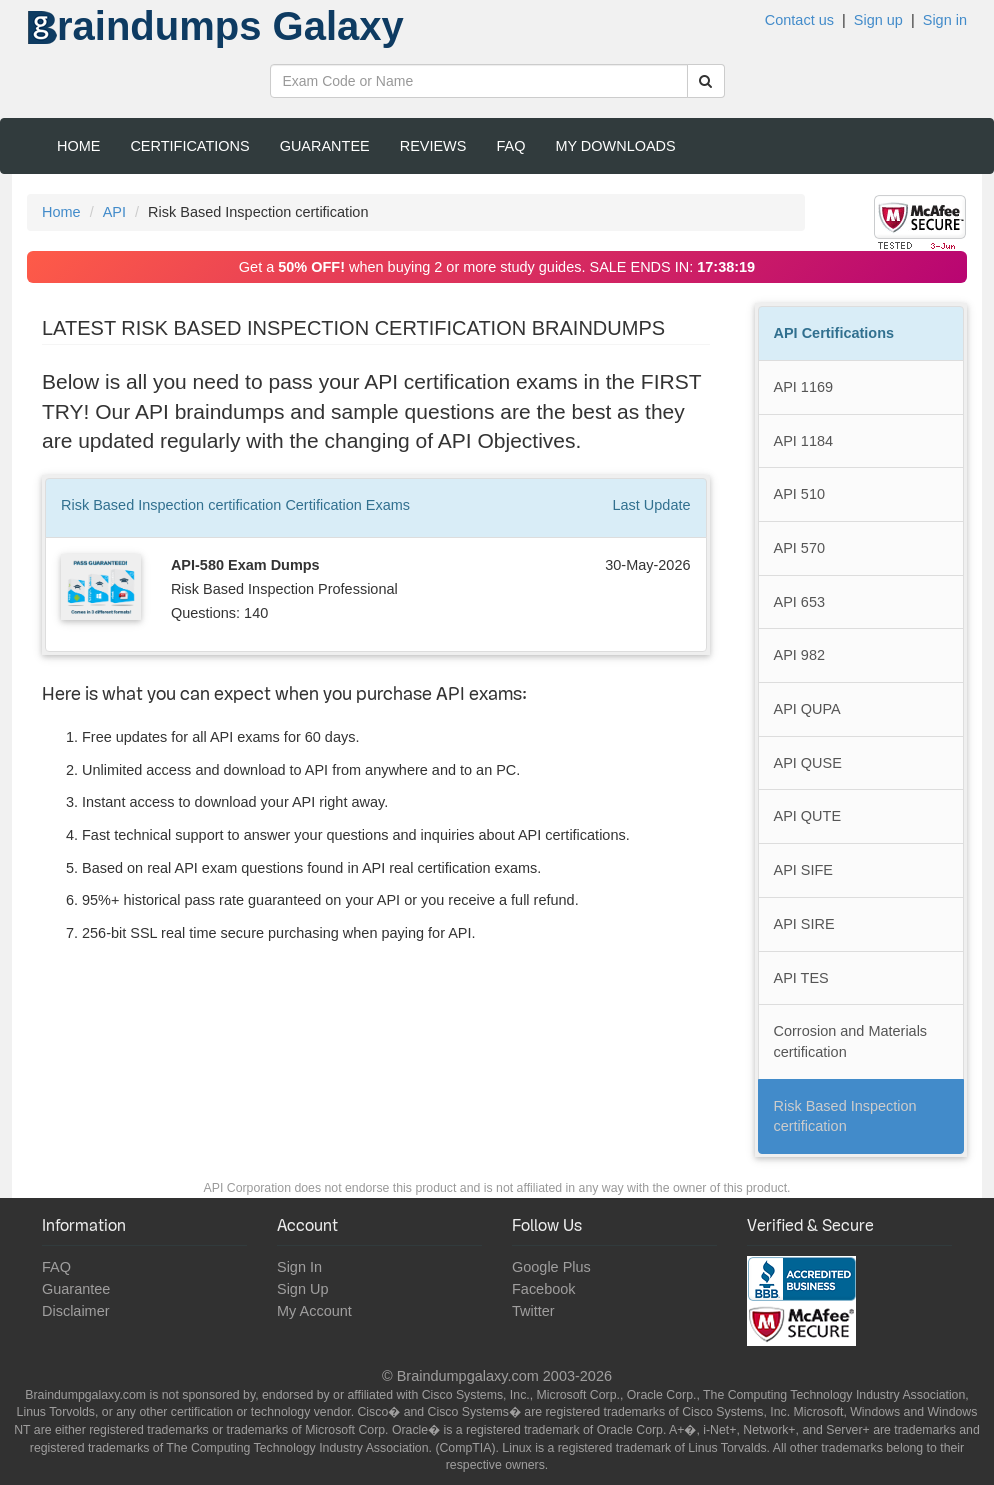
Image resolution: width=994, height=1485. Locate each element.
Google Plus (551, 1267)
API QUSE (808, 763)
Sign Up (302, 1289)
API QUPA (807, 709)
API (114, 212)
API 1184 (804, 441)
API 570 (799, 548)
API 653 (799, 602)
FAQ (510, 146)
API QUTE (808, 816)
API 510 (799, 494)
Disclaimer (76, 1311)
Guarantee (325, 146)
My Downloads (615, 146)
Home (78, 146)
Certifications (189, 146)
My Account (314, 1311)
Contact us (799, 20)
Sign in (945, 20)
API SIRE (804, 924)
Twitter (533, 1311)
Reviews (433, 146)
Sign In (299, 1267)
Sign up (878, 20)
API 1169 (804, 387)
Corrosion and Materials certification (851, 1041)
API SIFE (804, 870)
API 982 (799, 655)
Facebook (544, 1289)
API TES (801, 978)
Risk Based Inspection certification (845, 1116)
